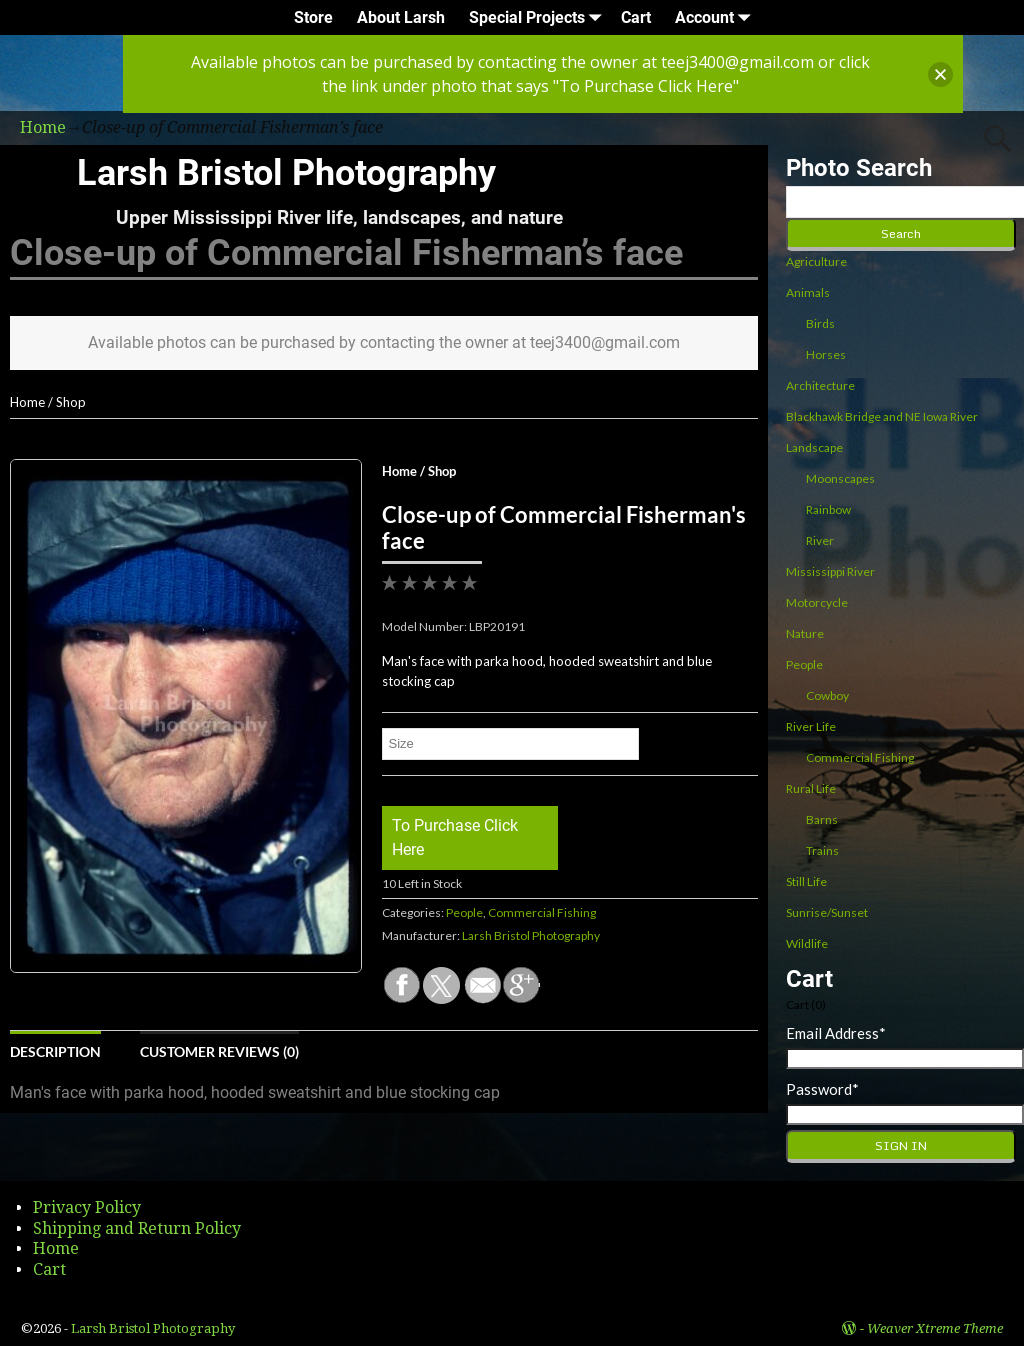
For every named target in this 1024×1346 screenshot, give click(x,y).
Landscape (814, 447)
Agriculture (816, 261)
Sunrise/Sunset (827, 912)
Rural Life (811, 788)
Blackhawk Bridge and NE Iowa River (882, 416)
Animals (808, 292)
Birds (820, 323)
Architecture (820, 385)
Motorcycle (817, 602)
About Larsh (401, 17)
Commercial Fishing (542, 912)
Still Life (806, 881)
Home (27, 402)
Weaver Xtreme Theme (935, 1328)
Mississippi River (830, 571)
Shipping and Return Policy (137, 1228)
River (820, 540)
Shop (71, 402)
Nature (805, 633)
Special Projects (539, 17)
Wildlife (807, 943)
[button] (940, 74)
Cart (636, 17)
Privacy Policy (87, 1207)
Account (716, 17)
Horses (826, 354)
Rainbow (828, 509)
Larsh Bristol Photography (286, 173)
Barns (822, 819)
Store (313, 17)
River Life (811, 726)
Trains (822, 850)
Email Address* (836, 1033)
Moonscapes (840, 478)
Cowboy (827, 695)
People (464, 912)
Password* (822, 1089)
